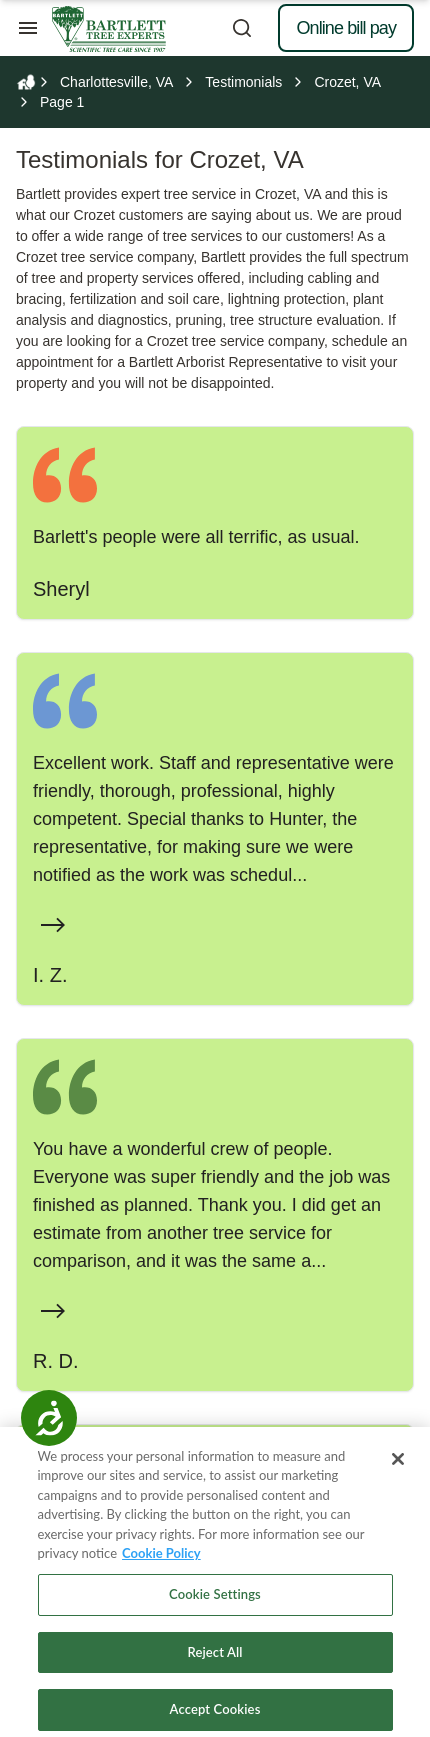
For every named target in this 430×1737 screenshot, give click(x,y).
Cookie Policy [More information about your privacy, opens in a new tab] (161, 1563)
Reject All (214, 1662)
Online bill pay (346, 28)
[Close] (398, 1469)
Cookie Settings (215, 1604)
